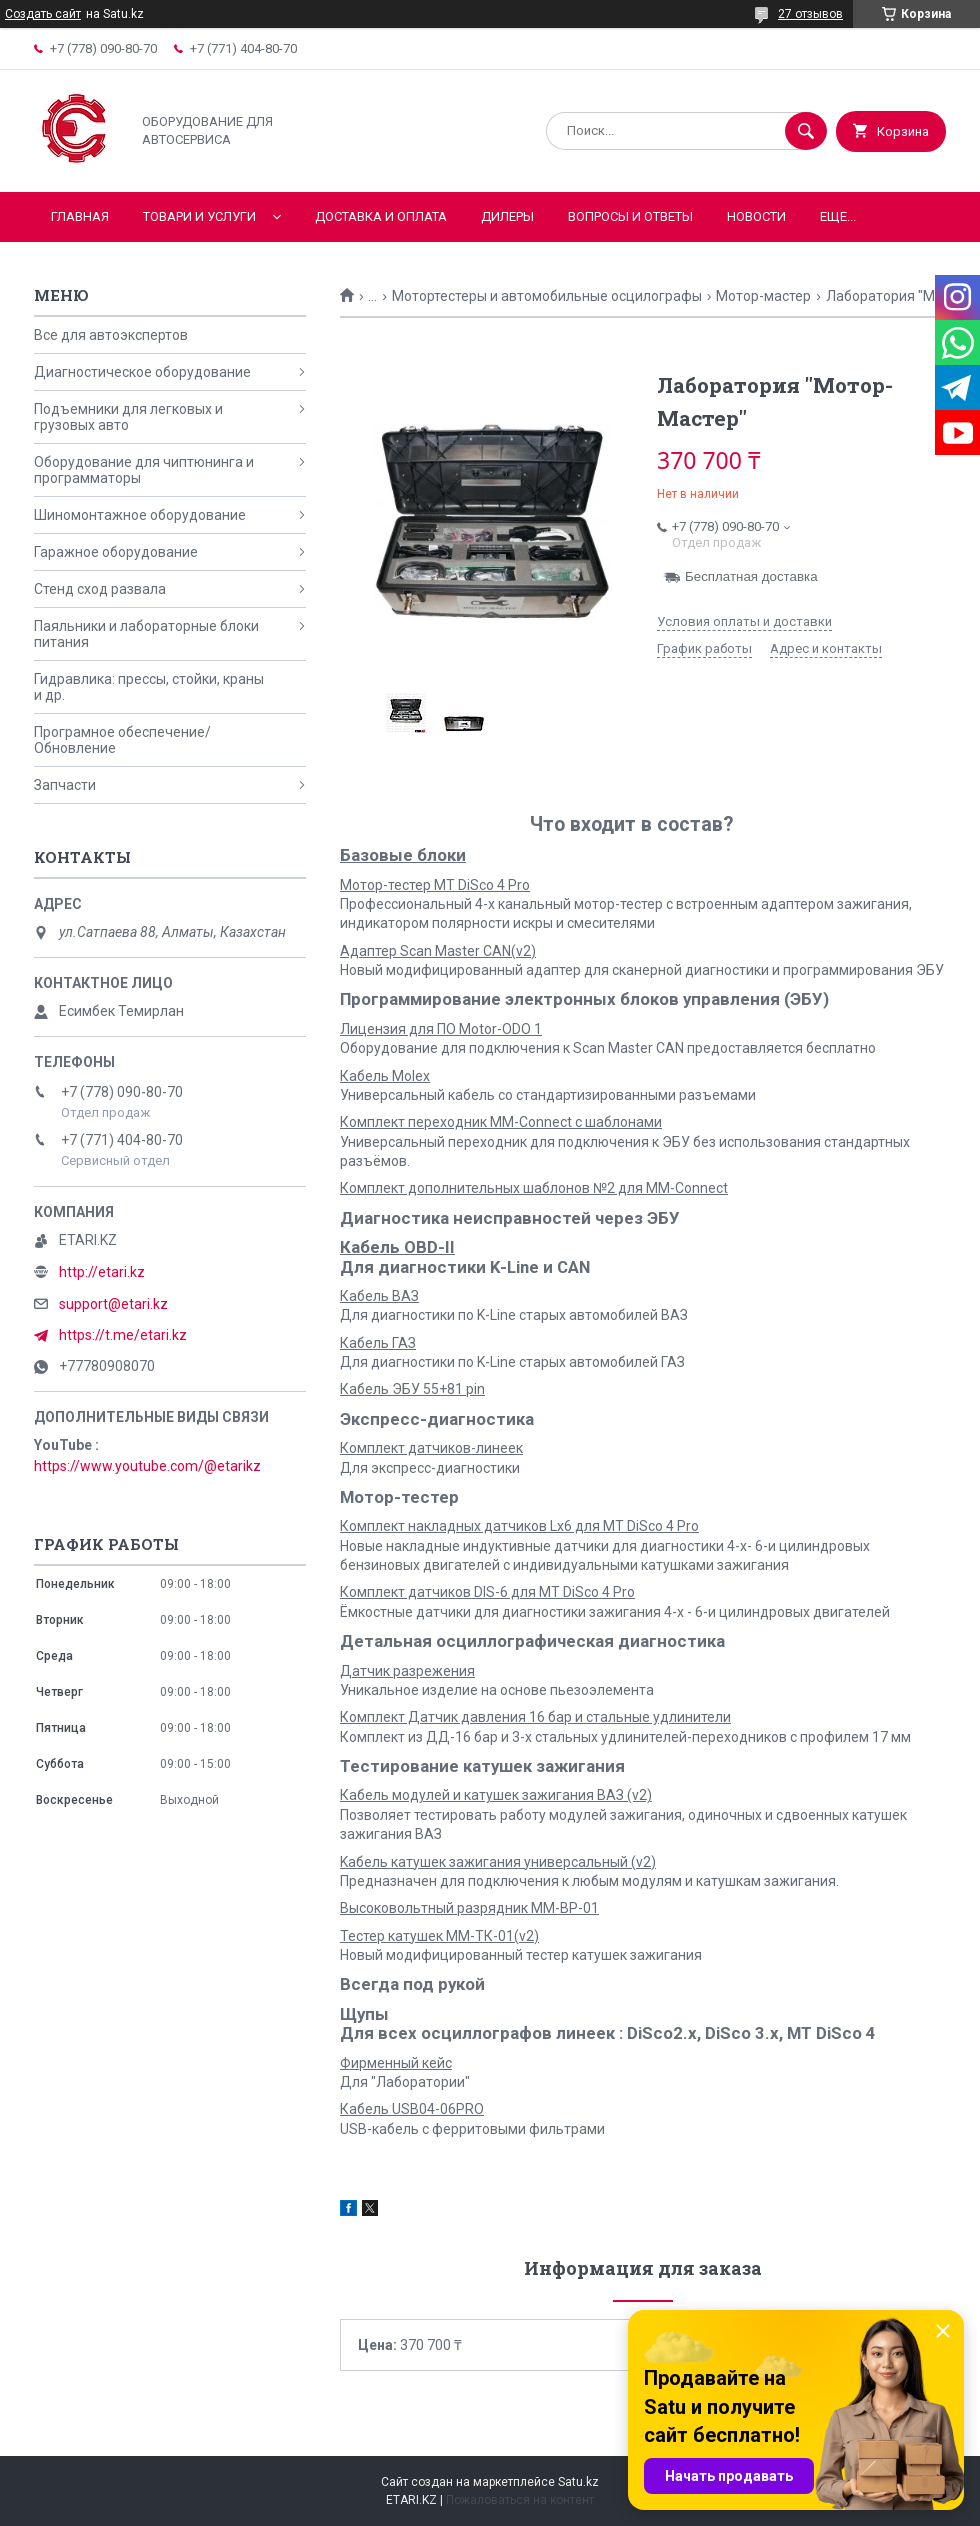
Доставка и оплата (381, 216)
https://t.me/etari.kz (123, 1335)
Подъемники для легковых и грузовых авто (128, 417)
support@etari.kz (113, 1304)
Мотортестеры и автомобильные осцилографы (547, 296)
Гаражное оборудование (116, 552)
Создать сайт (43, 14)
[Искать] (806, 131)
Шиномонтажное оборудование (140, 515)
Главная (80, 216)
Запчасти (65, 785)
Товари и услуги (199, 216)
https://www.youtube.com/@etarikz (147, 1466)
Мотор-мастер (763, 296)
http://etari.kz (102, 1272)
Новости (756, 216)
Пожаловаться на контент (520, 2500)
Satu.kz (578, 2482)
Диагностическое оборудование (142, 372)
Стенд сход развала (100, 589)
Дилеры (507, 216)
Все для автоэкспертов (111, 335)
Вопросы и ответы (630, 216)
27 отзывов (810, 14)
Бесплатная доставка (751, 576)
